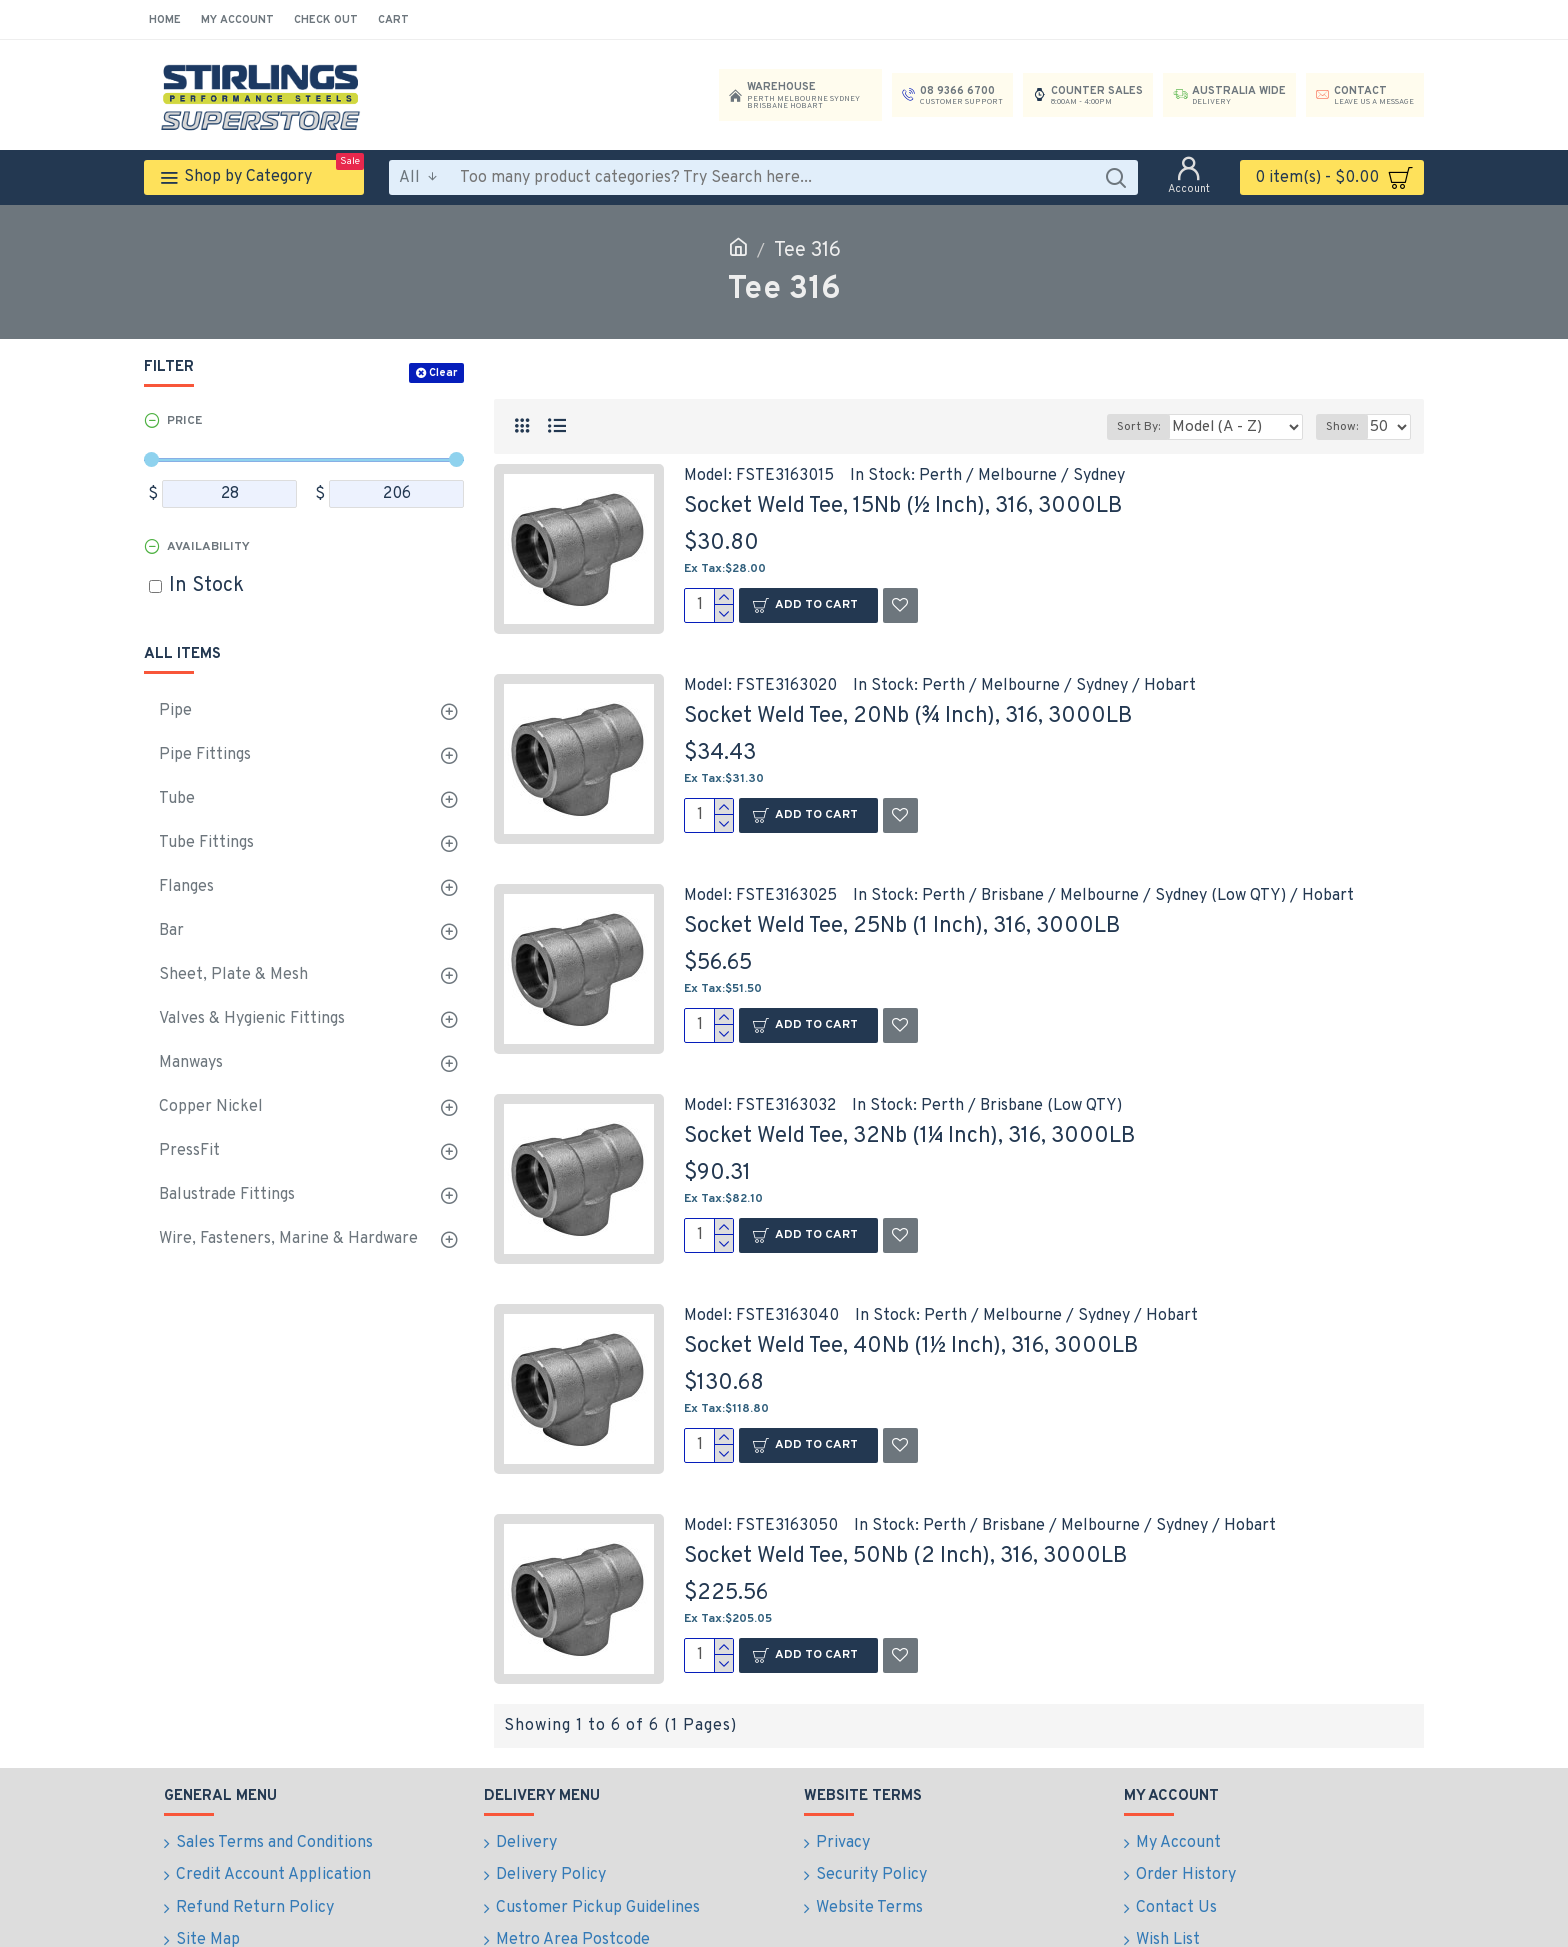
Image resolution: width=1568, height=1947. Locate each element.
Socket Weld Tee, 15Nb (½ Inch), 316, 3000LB (903, 506)
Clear (443, 373)
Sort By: (1157, 427)
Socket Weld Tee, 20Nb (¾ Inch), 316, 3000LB (908, 716)
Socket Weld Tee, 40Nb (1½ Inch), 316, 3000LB (911, 1346)
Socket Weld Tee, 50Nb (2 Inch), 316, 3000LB (905, 1556)
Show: (1346, 427)
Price (184, 421)
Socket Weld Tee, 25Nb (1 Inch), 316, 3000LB (902, 926)
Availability (208, 547)
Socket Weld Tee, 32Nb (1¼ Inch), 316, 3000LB (909, 1136)
